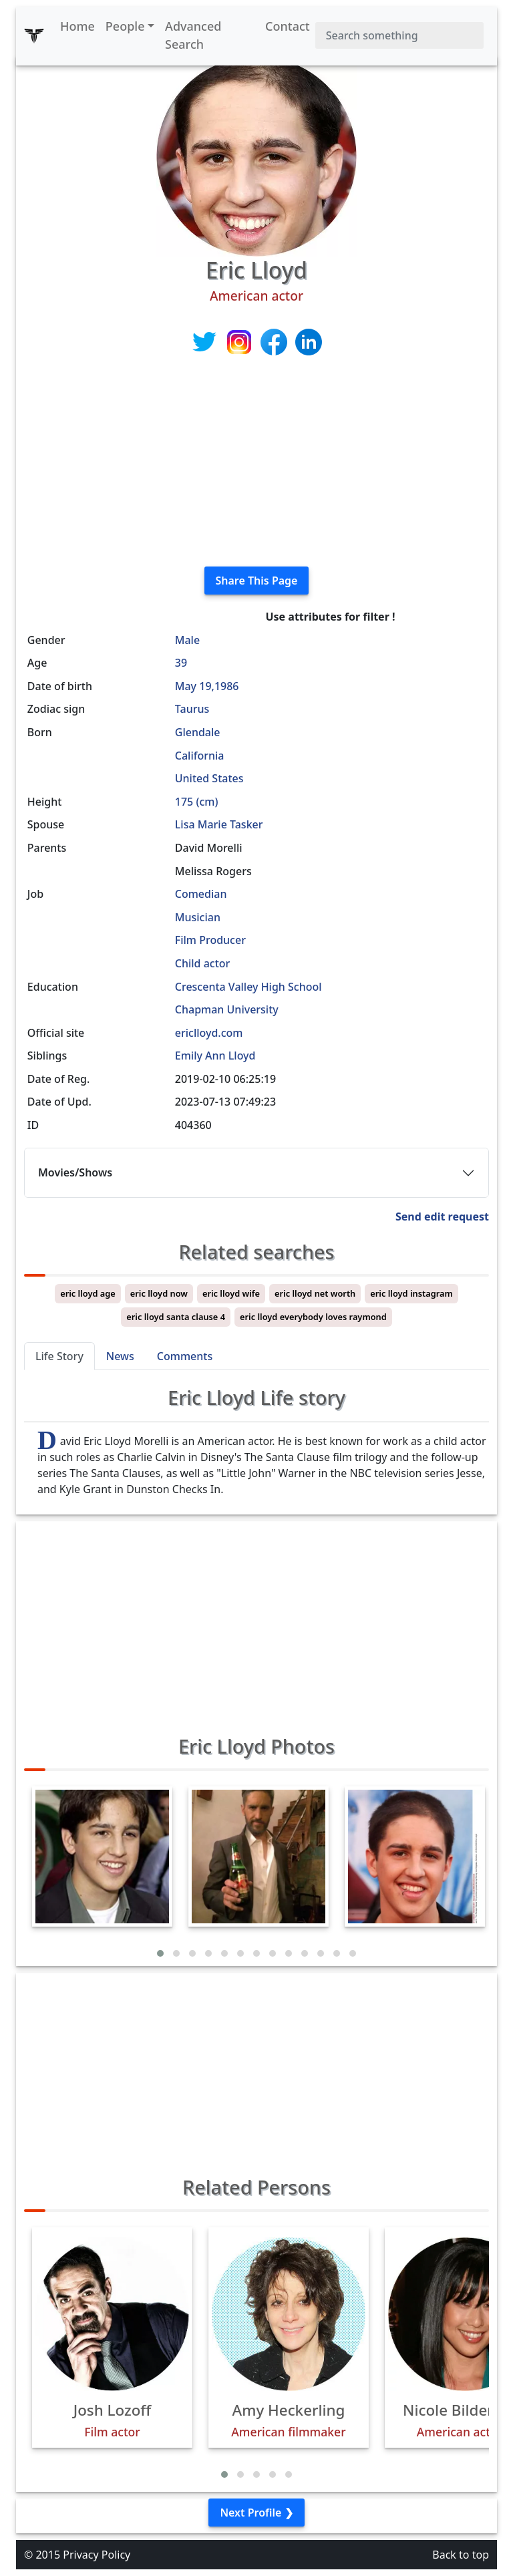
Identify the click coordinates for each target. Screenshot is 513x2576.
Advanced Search (193, 35)
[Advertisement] (256, 462)
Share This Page (257, 580)
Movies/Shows (75, 1172)
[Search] (399, 35)
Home (77, 26)
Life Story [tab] (59, 1356)
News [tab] (120, 1356)
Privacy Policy (96, 2554)
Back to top (460, 2554)
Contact (287, 26)
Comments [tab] (184, 1356)
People (125, 26)
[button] (160, 1953)
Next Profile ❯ (256, 2512)
